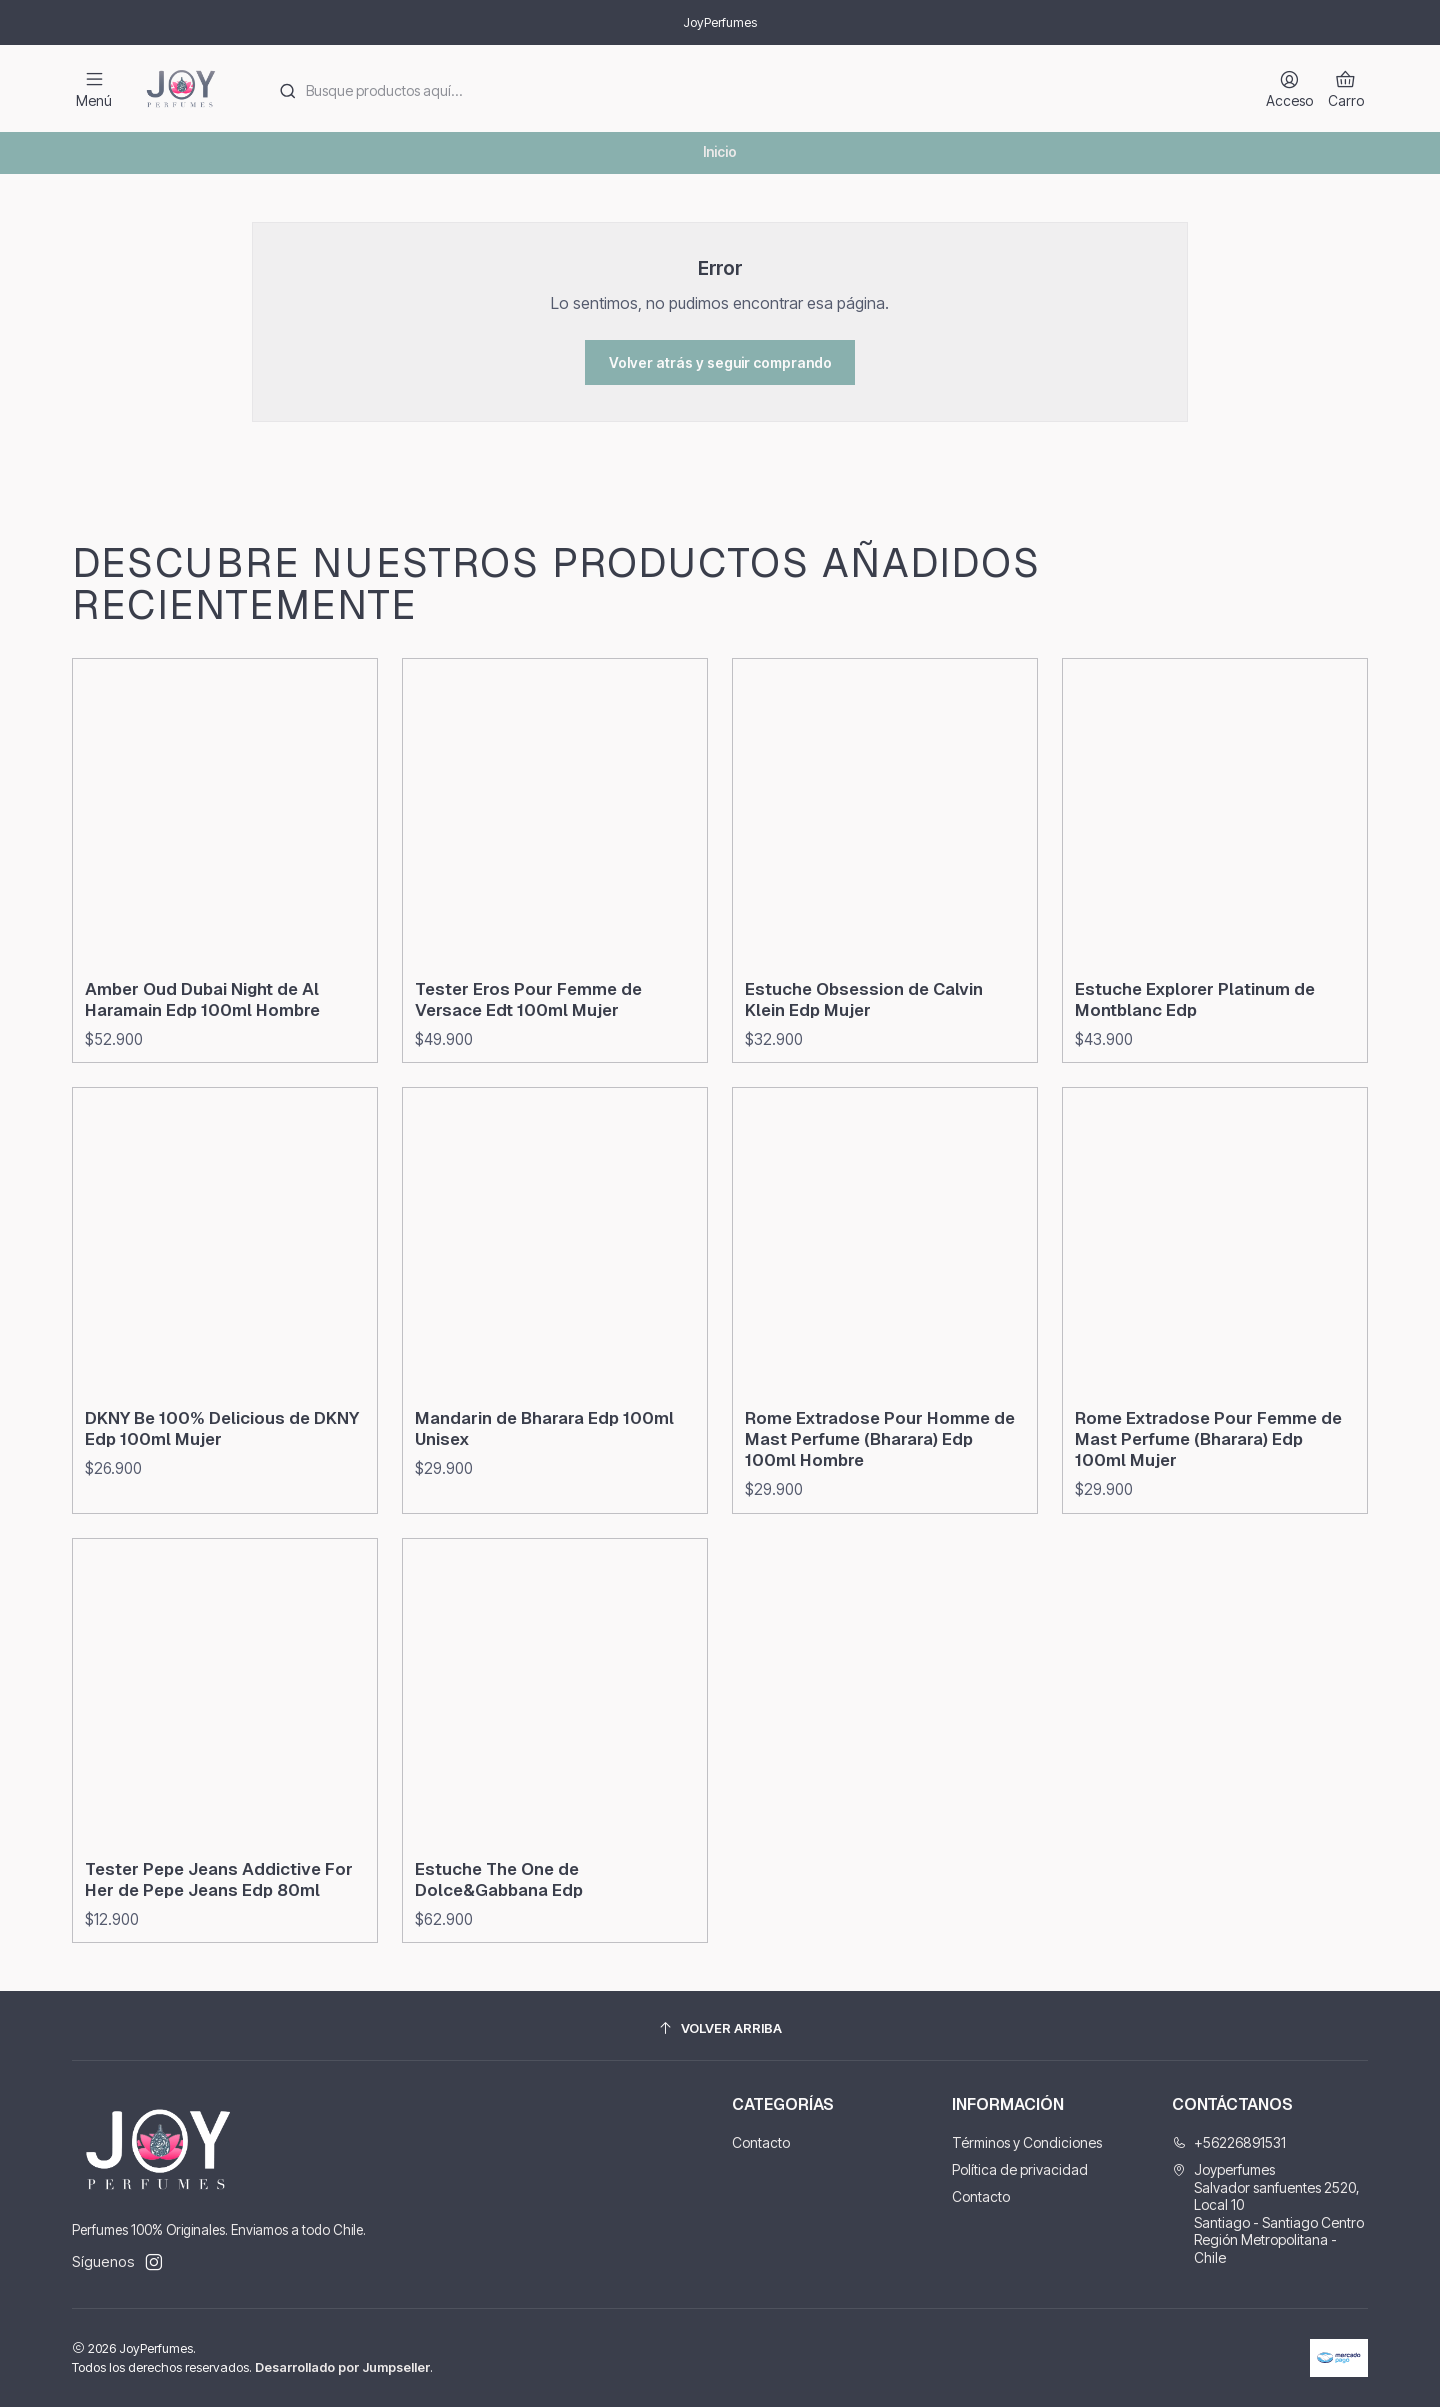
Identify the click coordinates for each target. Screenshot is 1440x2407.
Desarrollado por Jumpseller (342, 2367)
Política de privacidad (1020, 2169)
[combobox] (751, 89)
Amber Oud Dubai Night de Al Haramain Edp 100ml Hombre (202, 1077)
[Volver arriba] (720, 2028)
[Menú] (94, 88)
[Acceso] (1289, 88)
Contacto (761, 2142)
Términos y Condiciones (1027, 2142)
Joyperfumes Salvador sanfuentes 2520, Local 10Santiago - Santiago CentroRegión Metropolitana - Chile (1268, 2213)
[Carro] (1346, 88)
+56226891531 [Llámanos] (1229, 2142)
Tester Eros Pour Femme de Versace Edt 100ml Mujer (528, 1096)
